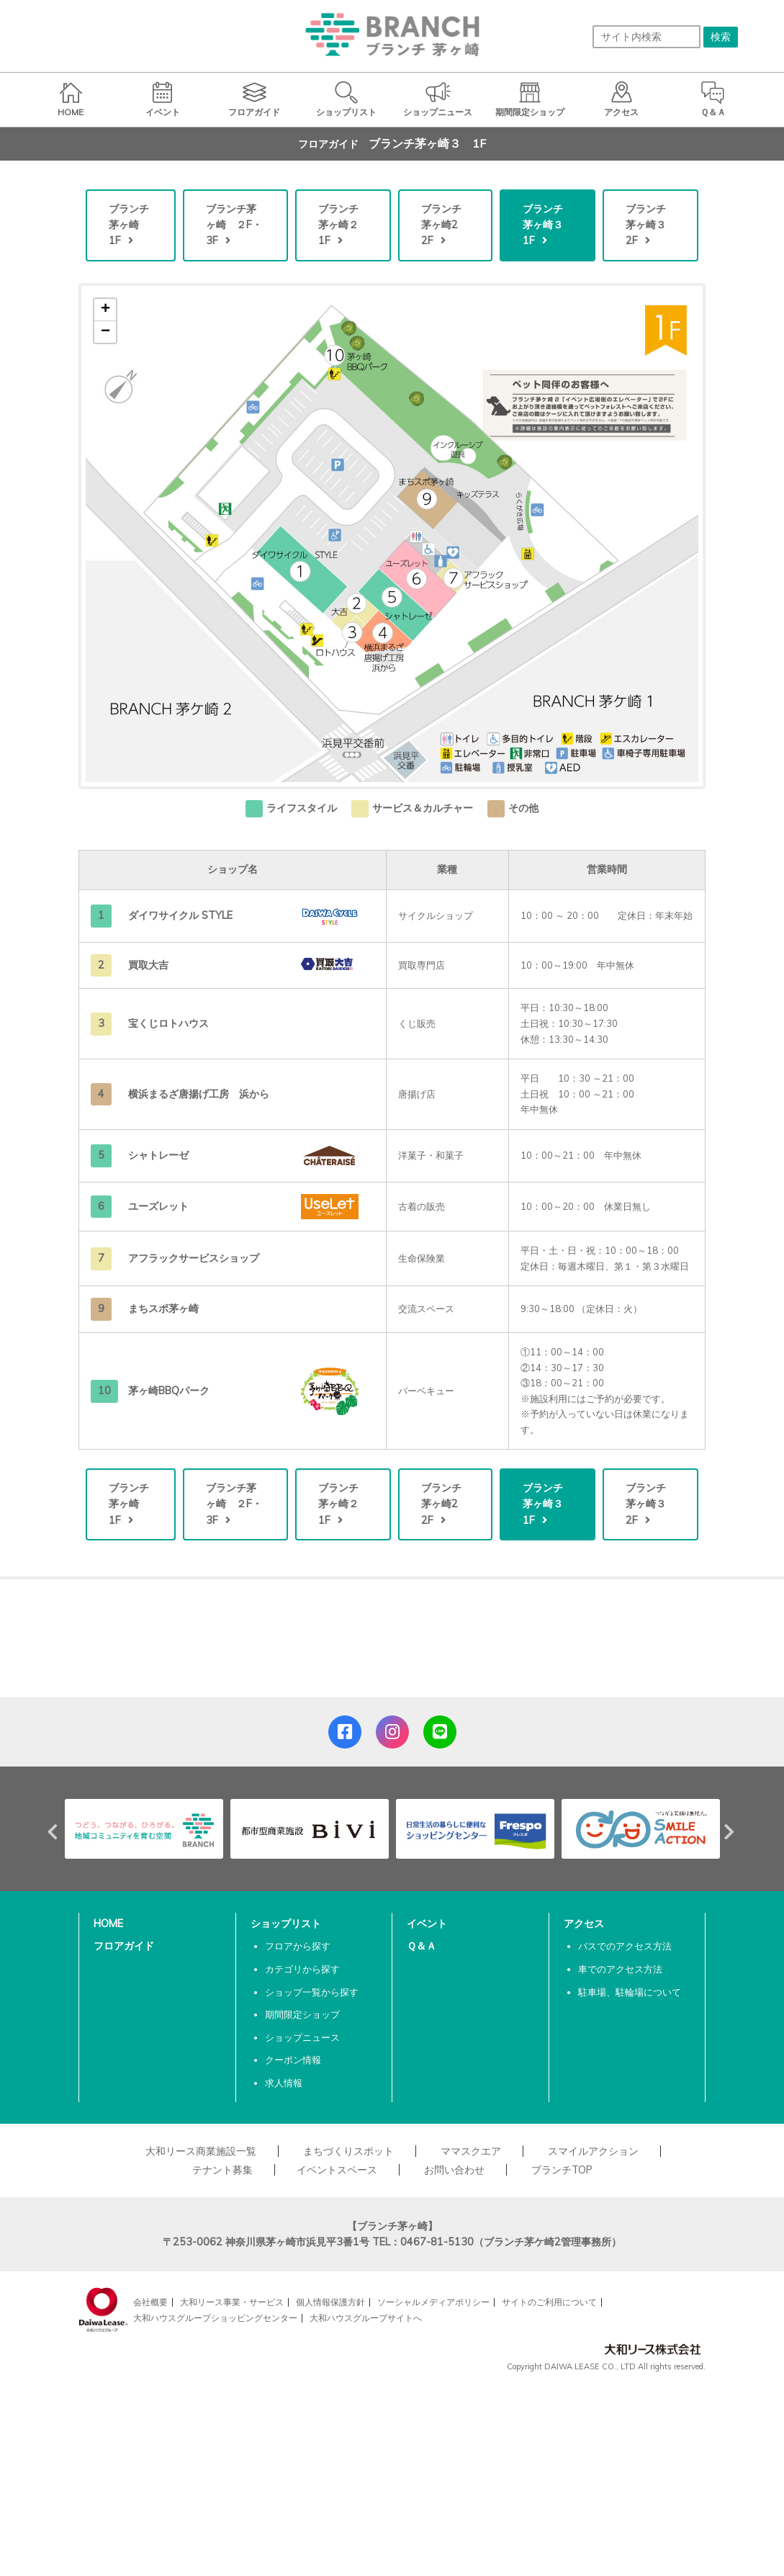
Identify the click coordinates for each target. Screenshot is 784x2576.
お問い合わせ (454, 2169)
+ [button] (105, 309)
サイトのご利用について (549, 2302)
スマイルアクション (593, 2151)
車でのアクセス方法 (620, 1969)
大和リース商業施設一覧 (200, 2151)
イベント (427, 1923)
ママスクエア (471, 2151)
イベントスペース (337, 2169)
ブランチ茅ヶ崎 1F (129, 224)
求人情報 (283, 2082)
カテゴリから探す (302, 1969)
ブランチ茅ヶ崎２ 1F (343, 224)
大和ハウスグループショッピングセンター (215, 2317)
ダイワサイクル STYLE (180, 915)
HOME (108, 1923)
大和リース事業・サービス (232, 2302)
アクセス (584, 1923)
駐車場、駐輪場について (629, 1992)
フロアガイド (124, 1945)
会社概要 (150, 2302)
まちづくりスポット (348, 2151)
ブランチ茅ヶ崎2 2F (444, 224)
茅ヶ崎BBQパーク (168, 1390)
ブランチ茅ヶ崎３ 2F (651, 224)
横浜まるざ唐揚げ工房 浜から (198, 1093)
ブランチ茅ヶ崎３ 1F (548, 224)
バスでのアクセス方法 (625, 1946)
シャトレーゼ (163, 1155)
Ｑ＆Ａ (421, 1945)
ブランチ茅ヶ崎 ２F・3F (234, 224)
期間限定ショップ (302, 2014)
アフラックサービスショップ (193, 1258)
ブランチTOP (561, 2169)
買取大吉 (148, 965)
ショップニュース (302, 2037)
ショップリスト (286, 1923)
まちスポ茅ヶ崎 (163, 1308)
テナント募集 (222, 2169)
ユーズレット (158, 1206)
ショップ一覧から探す (312, 1992)
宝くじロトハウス (168, 1023)
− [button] (105, 332)
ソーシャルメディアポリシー (433, 2302)
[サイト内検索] (646, 36)
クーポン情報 (293, 2059)
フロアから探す (297, 1946)
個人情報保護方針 (330, 2302)
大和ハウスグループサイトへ (366, 2317)
